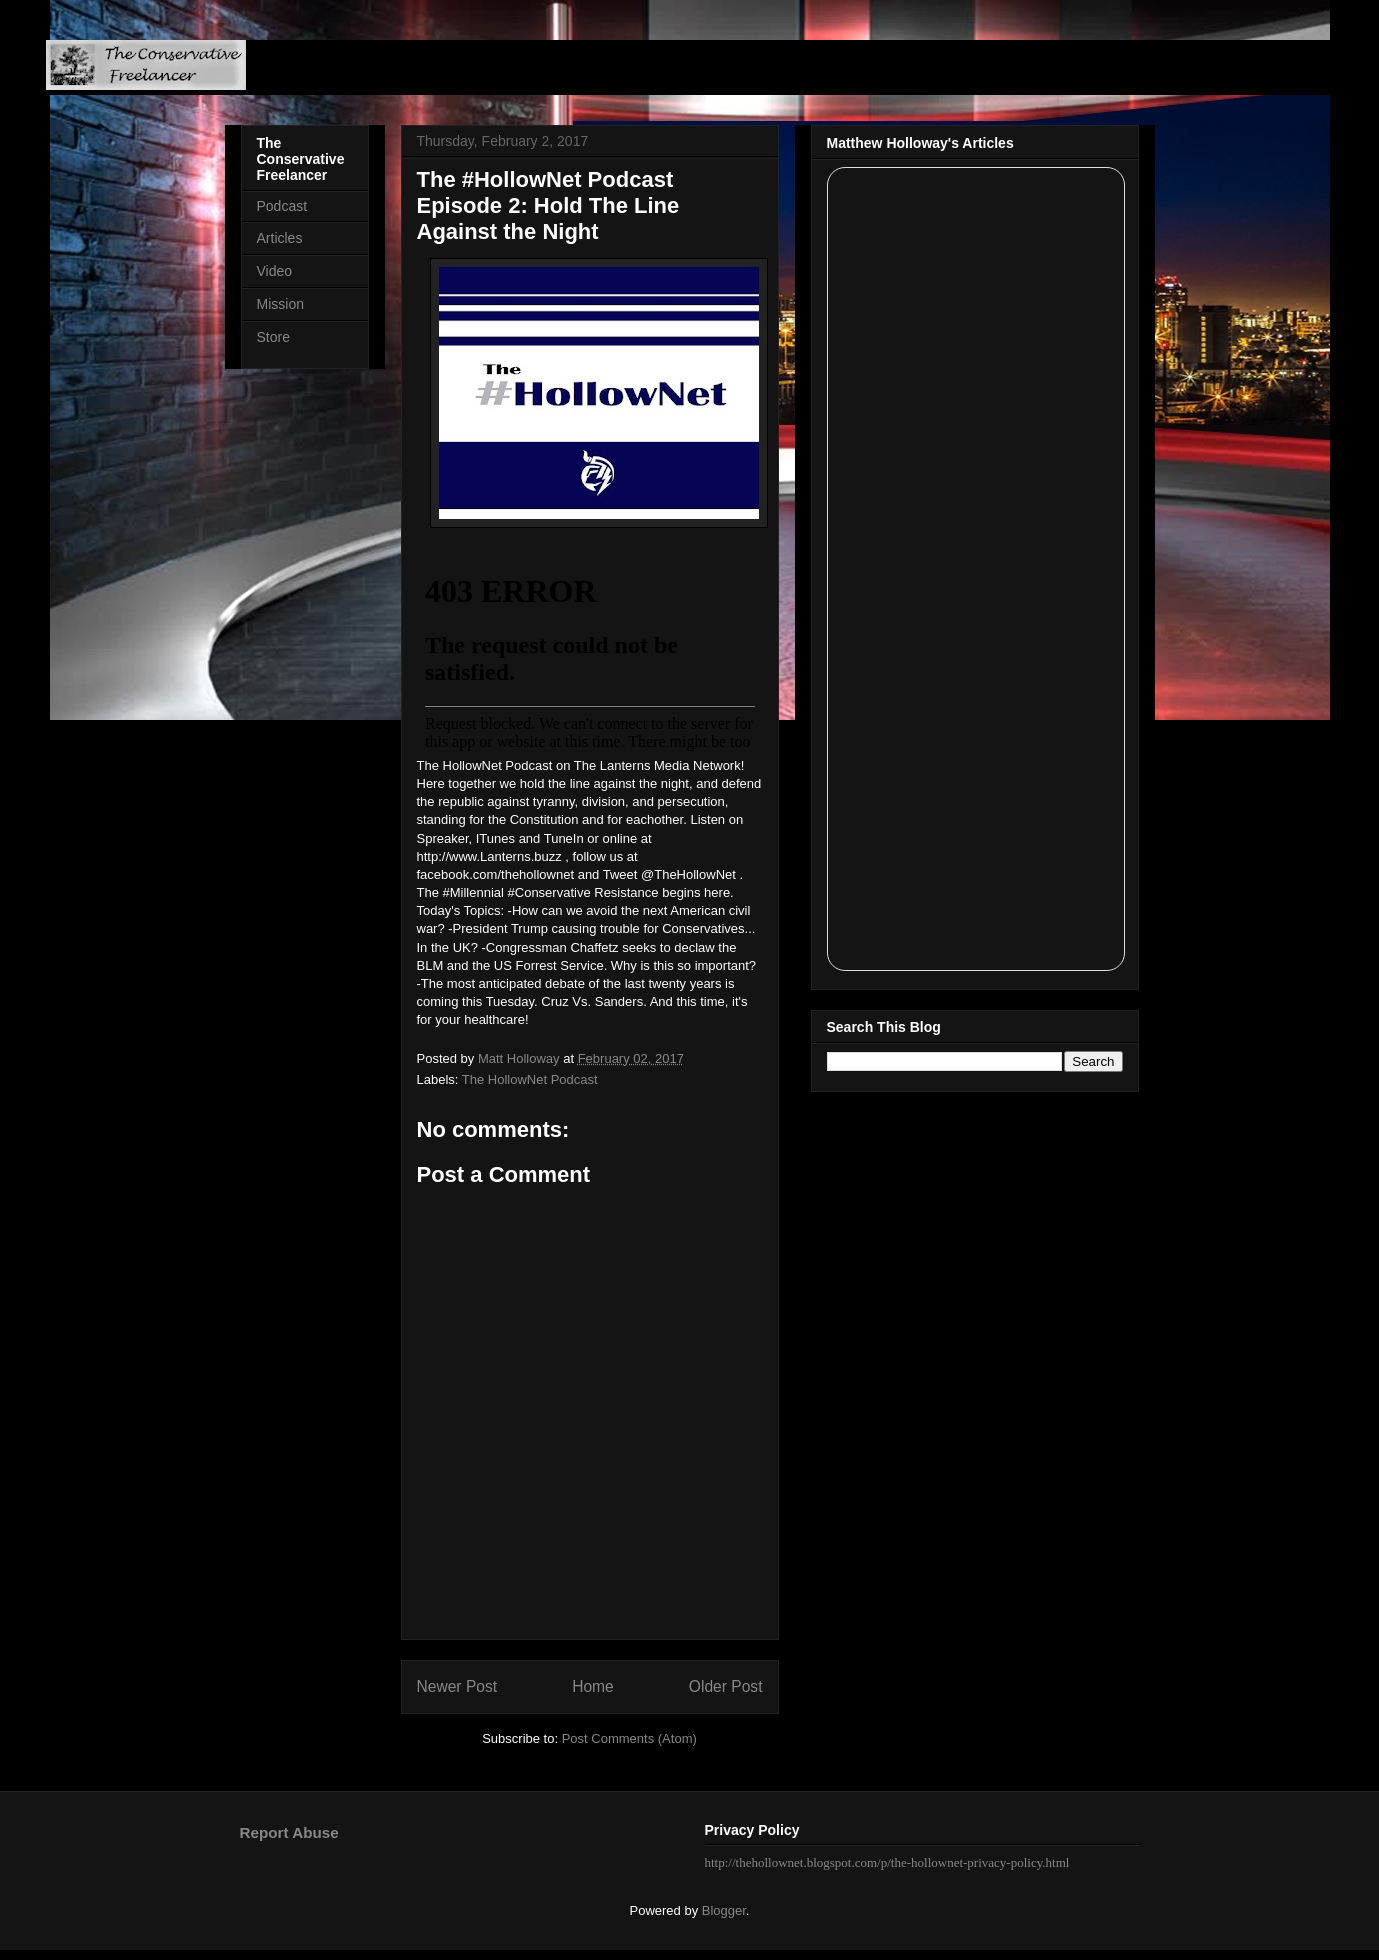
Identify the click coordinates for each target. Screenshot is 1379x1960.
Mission (280, 304)
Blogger (724, 1910)
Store (273, 337)
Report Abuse (289, 1832)
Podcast (282, 206)
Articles (280, 238)
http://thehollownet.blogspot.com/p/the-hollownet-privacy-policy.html (887, 1862)
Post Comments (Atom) (629, 1738)
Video (275, 271)
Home (593, 1686)
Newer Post (457, 1686)
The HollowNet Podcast (530, 1079)
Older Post (726, 1686)
